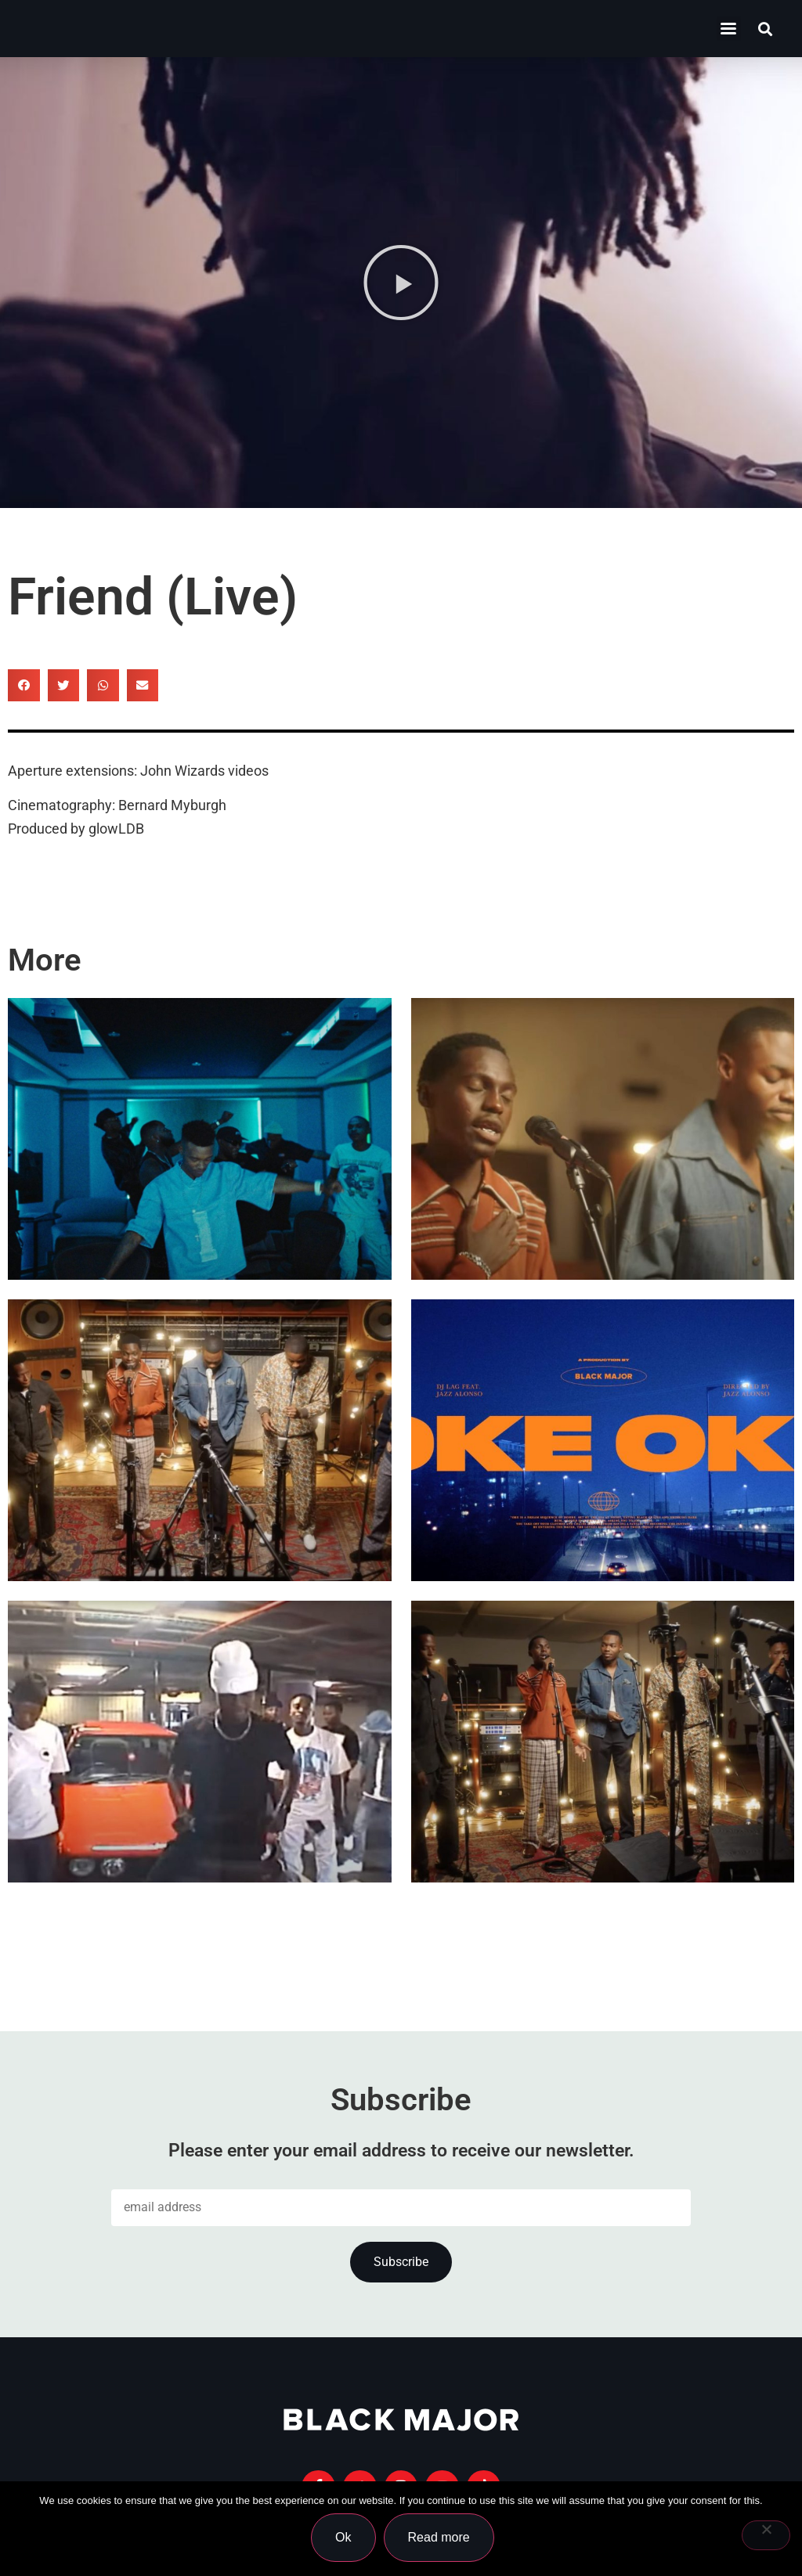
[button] (766, 28)
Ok (345, 2539)
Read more (441, 2539)
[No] (766, 2537)
